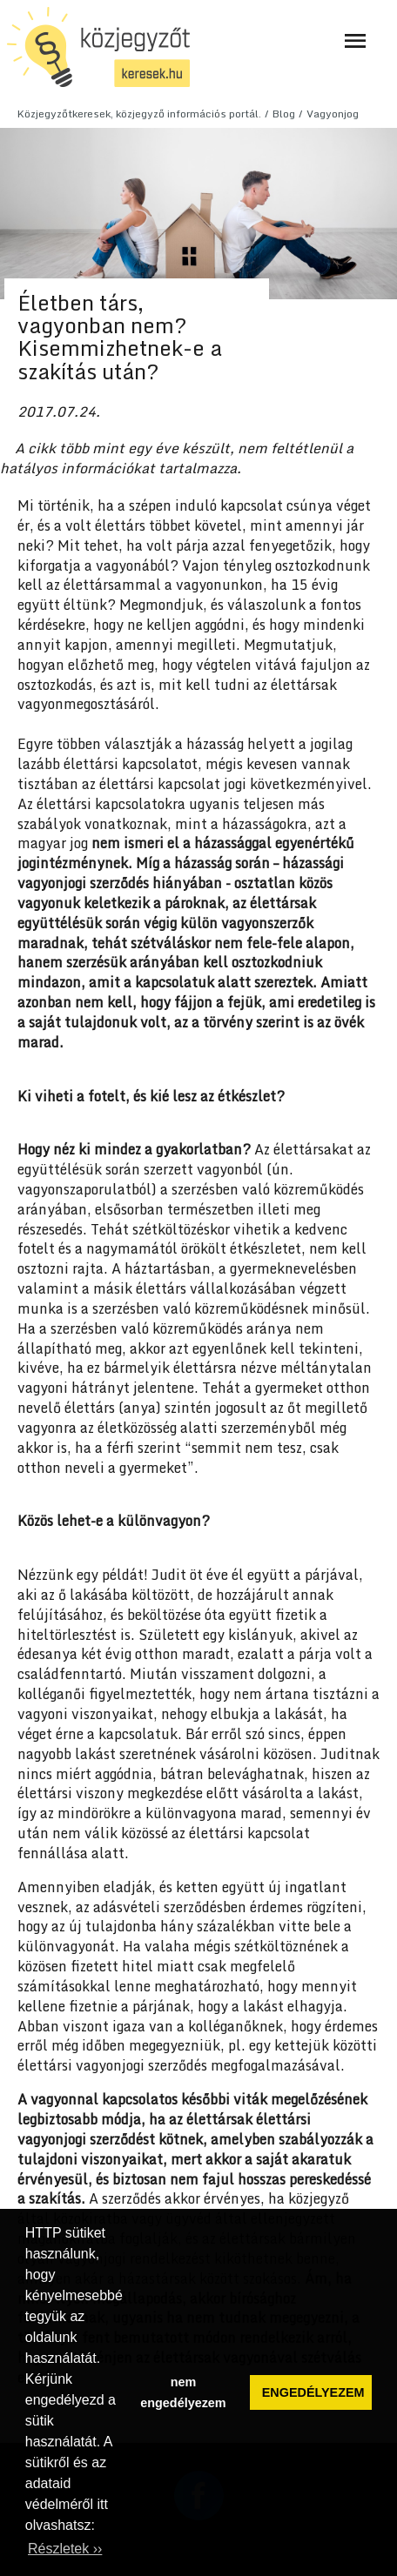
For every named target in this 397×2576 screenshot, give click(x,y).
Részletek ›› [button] (65, 2548)
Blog (284, 113)
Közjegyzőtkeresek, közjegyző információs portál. (139, 113)
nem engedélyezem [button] (182, 2392)
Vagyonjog (332, 113)
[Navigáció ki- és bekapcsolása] (355, 41)
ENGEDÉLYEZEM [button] (313, 2392)
